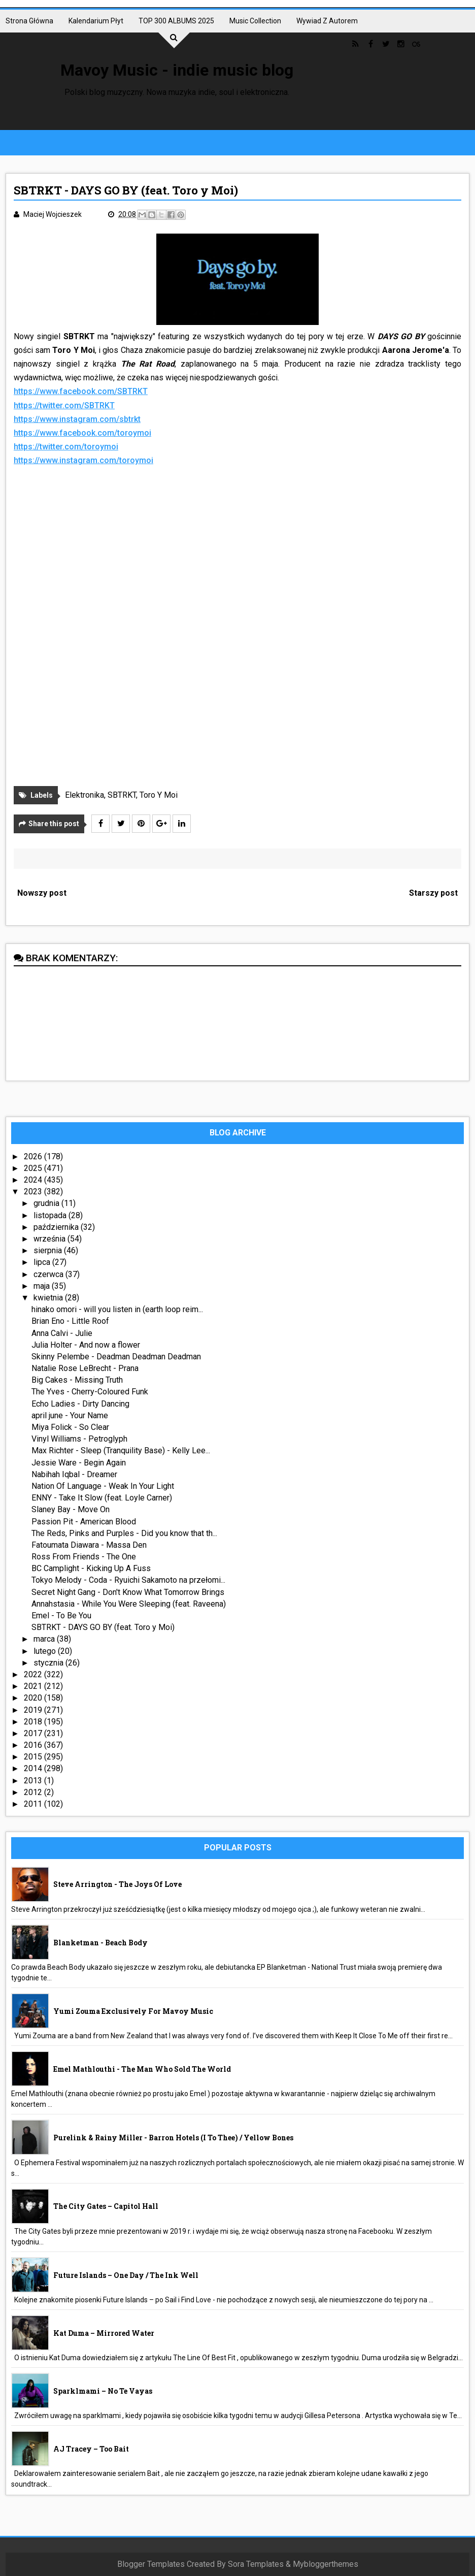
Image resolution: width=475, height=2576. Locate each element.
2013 (34, 1780)
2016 (34, 1745)
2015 (34, 1757)
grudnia (47, 1203)
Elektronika (84, 795)
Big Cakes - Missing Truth (77, 1380)
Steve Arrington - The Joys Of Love (117, 1884)
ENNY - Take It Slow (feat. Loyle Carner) (101, 1498)
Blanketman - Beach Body (100, 1942)
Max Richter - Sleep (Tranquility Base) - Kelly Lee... (120, 1450)
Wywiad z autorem (327, 21)
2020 (34, 1698)
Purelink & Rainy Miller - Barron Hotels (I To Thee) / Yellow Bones (173, 2137)
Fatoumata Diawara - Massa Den (89, 1545)
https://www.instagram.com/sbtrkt (77, 419)
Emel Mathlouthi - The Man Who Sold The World (142, 2069)
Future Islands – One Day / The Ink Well (125, 2275)
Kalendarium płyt (96, 21)
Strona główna (29, 21)
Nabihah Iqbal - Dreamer (74, 1474)
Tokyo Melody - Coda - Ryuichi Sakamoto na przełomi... (128, 1580)
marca (45, 1639)
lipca (42, 1262)
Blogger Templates (151, 2564)
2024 (34, 1180)
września (50, 1239)
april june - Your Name (69, 1415)
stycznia (49, 1663)
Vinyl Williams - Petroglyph (79, 1439)
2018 (34, 1721)
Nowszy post (41, 893)
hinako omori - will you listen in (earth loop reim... (117, 1309)
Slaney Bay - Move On (70, 1509)
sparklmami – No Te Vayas (102, 2391)
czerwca (49, 1274)
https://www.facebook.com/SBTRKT (81, 391)
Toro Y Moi (159, 795)
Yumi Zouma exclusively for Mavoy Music (133, 2011)
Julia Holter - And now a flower (85, 1345)
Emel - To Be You (61, 1615)
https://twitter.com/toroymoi (66, 446)
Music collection (255, 21)
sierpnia (48, 1250)
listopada (51, 1215)
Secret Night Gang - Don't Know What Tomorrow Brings (127, 1592)
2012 (34, 1792)
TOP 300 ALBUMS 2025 (176, 21)
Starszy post (433, 893)
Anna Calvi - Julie (61, 1333)
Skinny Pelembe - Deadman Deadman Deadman (116, 1356)
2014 (34, 1768)
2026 (34, 1156)
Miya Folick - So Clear (70, 1427)
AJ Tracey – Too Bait (91, 2449)
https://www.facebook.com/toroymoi (82, 433)
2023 (34, 1191)
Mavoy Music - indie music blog (176, 70)
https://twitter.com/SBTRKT (64, 405)
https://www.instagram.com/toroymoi (83, 460)
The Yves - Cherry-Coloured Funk (89, 1391)
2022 (34, 1674)
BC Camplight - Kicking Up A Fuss (91, 1568)
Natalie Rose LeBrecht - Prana (85, 1368)
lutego (45, 1651)
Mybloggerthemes (325, 2564)
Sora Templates (256, 2564)
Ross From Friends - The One (83, 1556)
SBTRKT (122, 795)
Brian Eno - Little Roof (70, 1321)
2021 (34, 1686)
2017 (34, 1733)
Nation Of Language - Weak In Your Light (102, 1486)
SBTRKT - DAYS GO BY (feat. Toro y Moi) (103, 1627)
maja (42, 1286)
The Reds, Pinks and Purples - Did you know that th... (124, 1533)
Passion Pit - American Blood (83, 1521)
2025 (34, 1168)
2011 (34, 1804)
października (57, 1227)
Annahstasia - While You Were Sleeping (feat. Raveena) (128, 1604)
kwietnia (49, 1297)
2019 (34, 1710)
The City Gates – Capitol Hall (105, 2206)
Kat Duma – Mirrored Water (103, 2333)
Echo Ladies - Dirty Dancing (80, 1404)
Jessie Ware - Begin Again (78, 1463)
